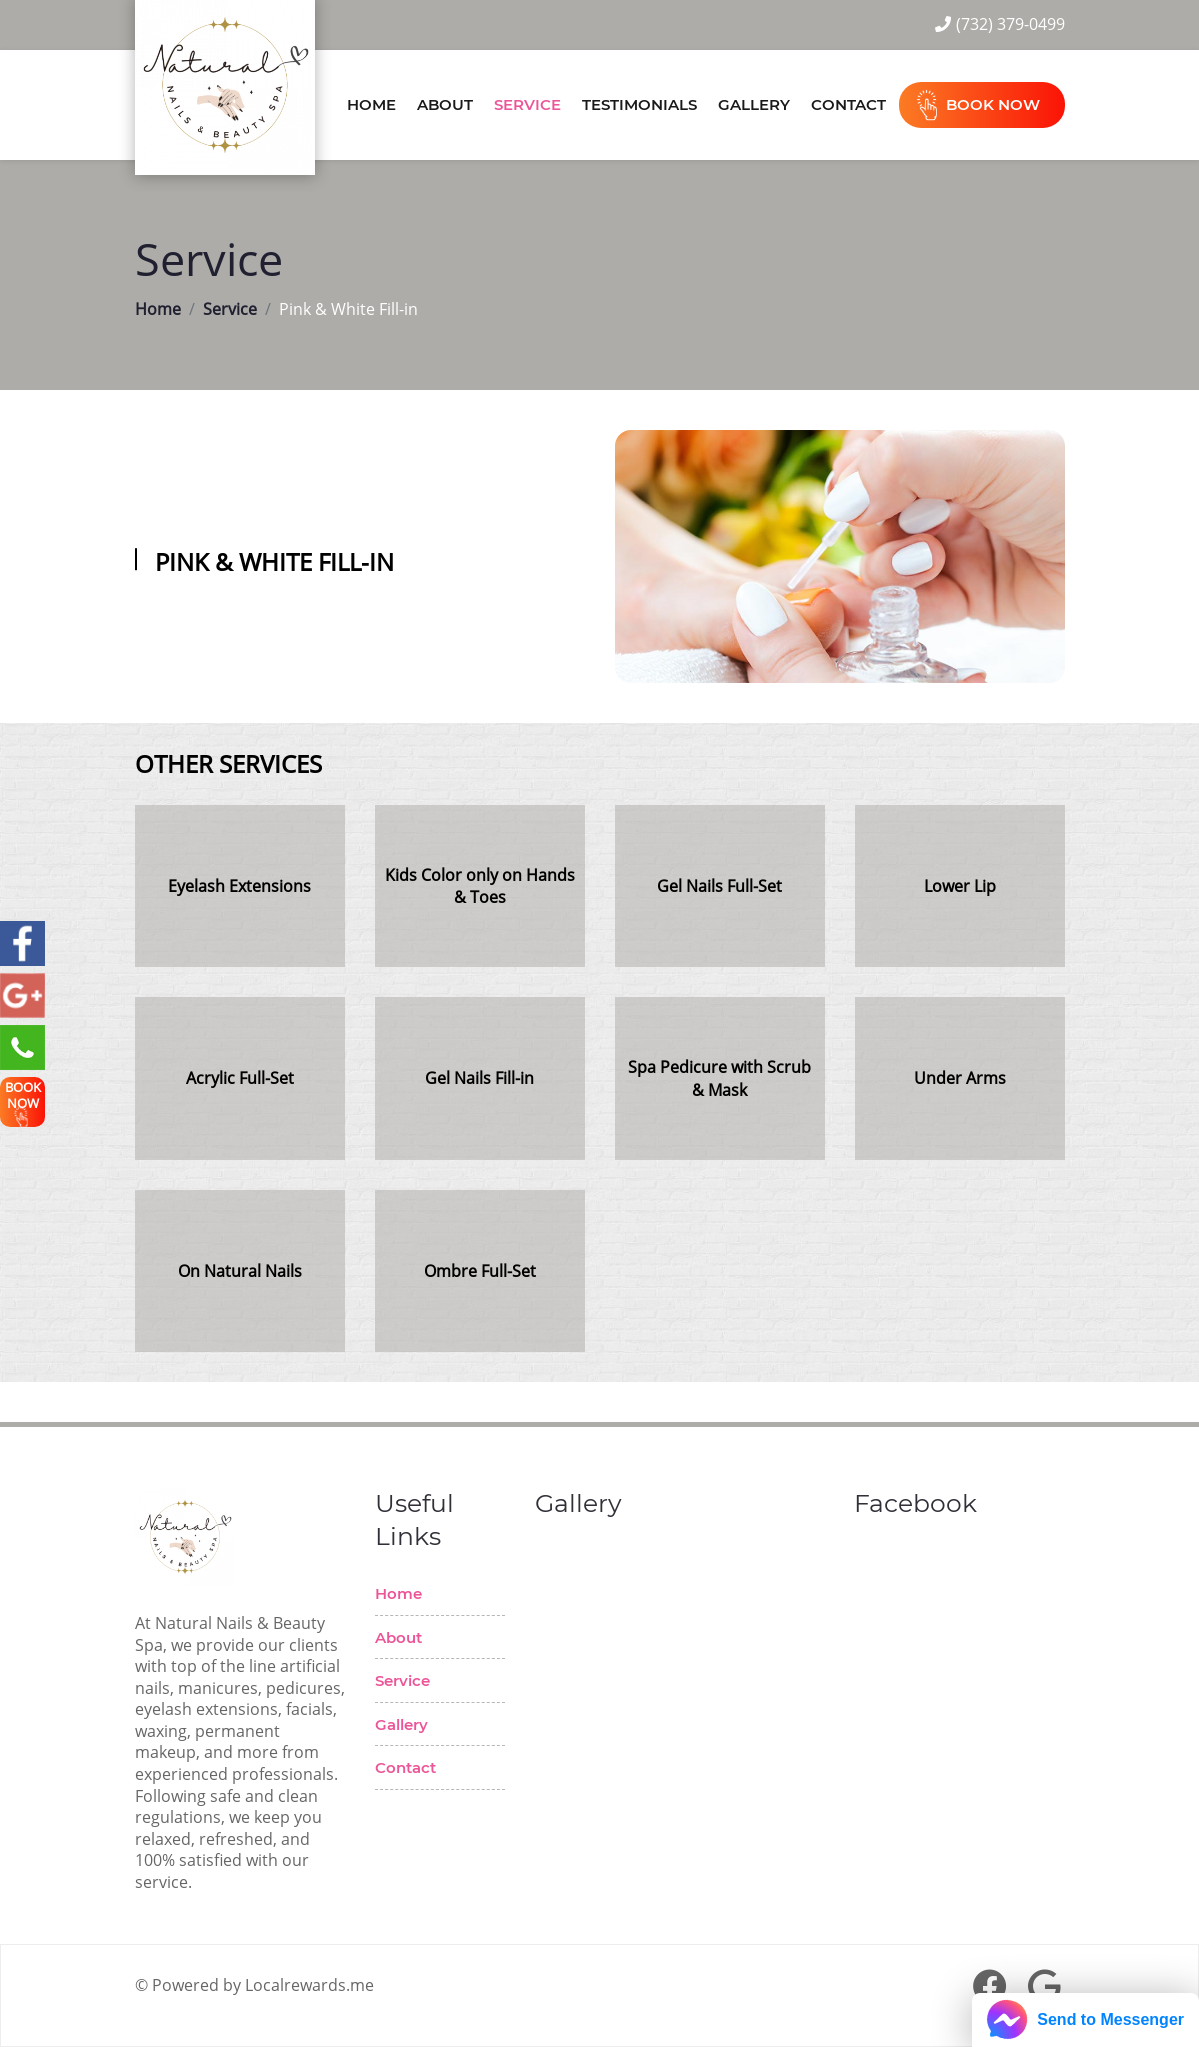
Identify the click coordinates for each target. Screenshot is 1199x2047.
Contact (848, 104)
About (445, 104)
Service (527, 104)
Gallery (754, 104)
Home (371, 104)
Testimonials (639, 104)
